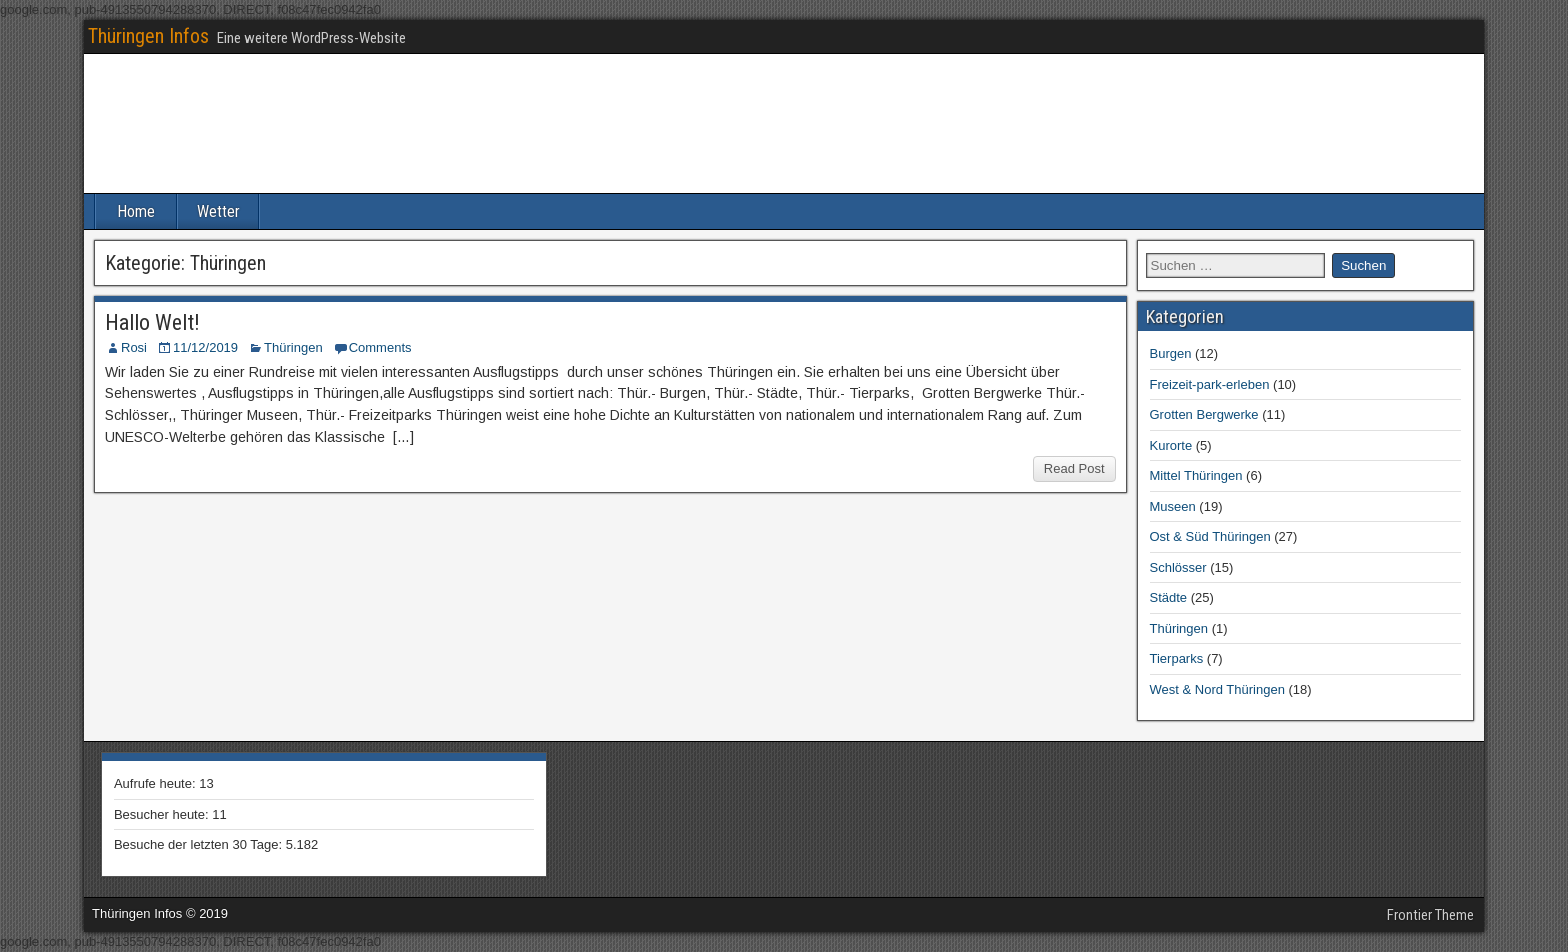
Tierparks (1177, 658)
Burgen (1171, 353)
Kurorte (1171, 445)
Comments (380, 347)
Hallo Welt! (152, 322)
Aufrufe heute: (156, 783)
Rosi (134, 347)
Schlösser (1178, 567)
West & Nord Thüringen (1217, 689)
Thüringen (293, 347)
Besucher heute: (163, 814)
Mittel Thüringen (1196, 475)
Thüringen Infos (148, 36)
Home (136, 211)
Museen (1173, 506)
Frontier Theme (1430, 915)
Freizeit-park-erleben (1210, 384)
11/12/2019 (205, 347)
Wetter (218, 211)
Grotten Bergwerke (1204, 414)
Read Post (1074, 468)
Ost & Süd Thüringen (1210, 536)
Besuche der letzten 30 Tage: (200, 844)
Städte (1169, 597)
